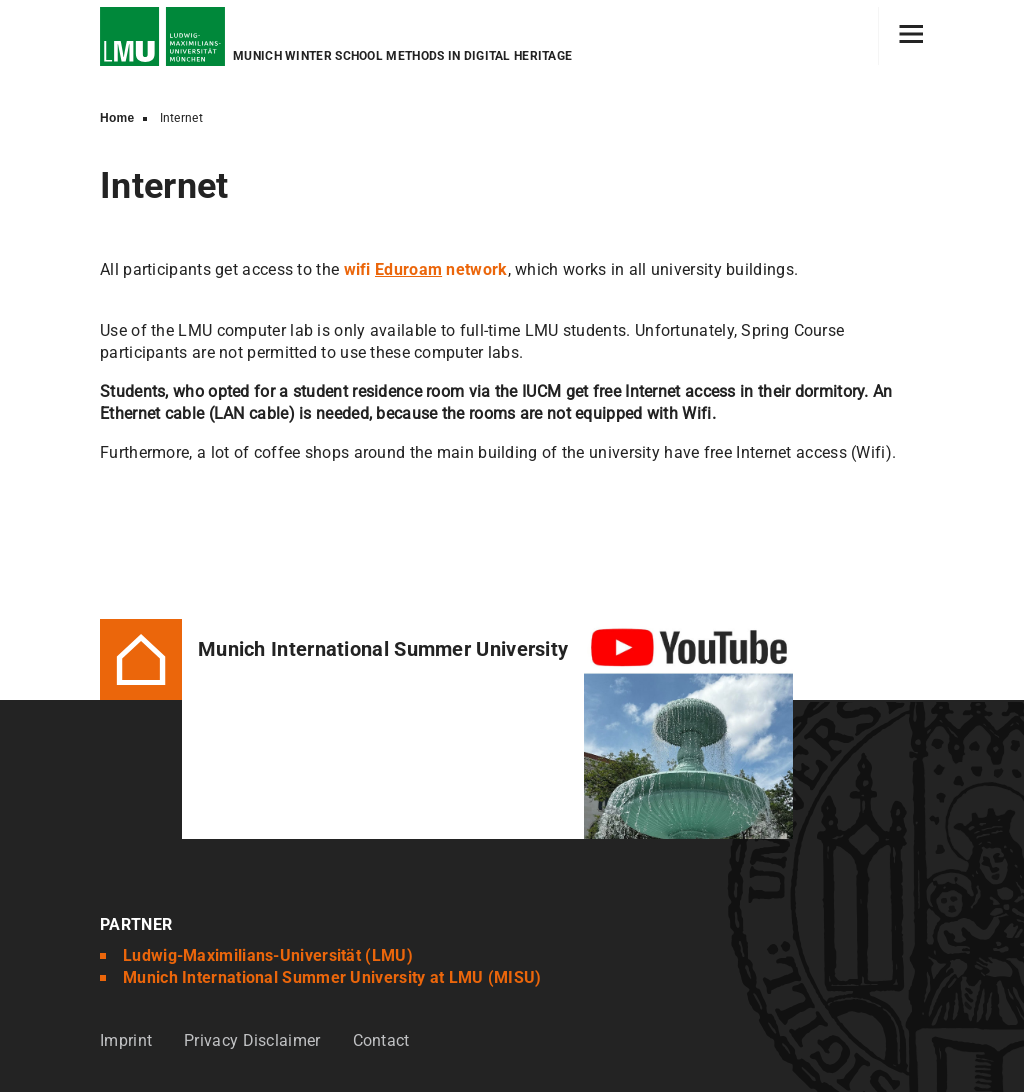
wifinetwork (426, 269)
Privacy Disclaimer (252, 1040)
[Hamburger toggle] (911, 36)
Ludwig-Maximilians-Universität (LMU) (268, 955)
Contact (381, 1040)
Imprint (126, 1040)
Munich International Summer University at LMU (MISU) (332, 977)
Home (117, 118)
